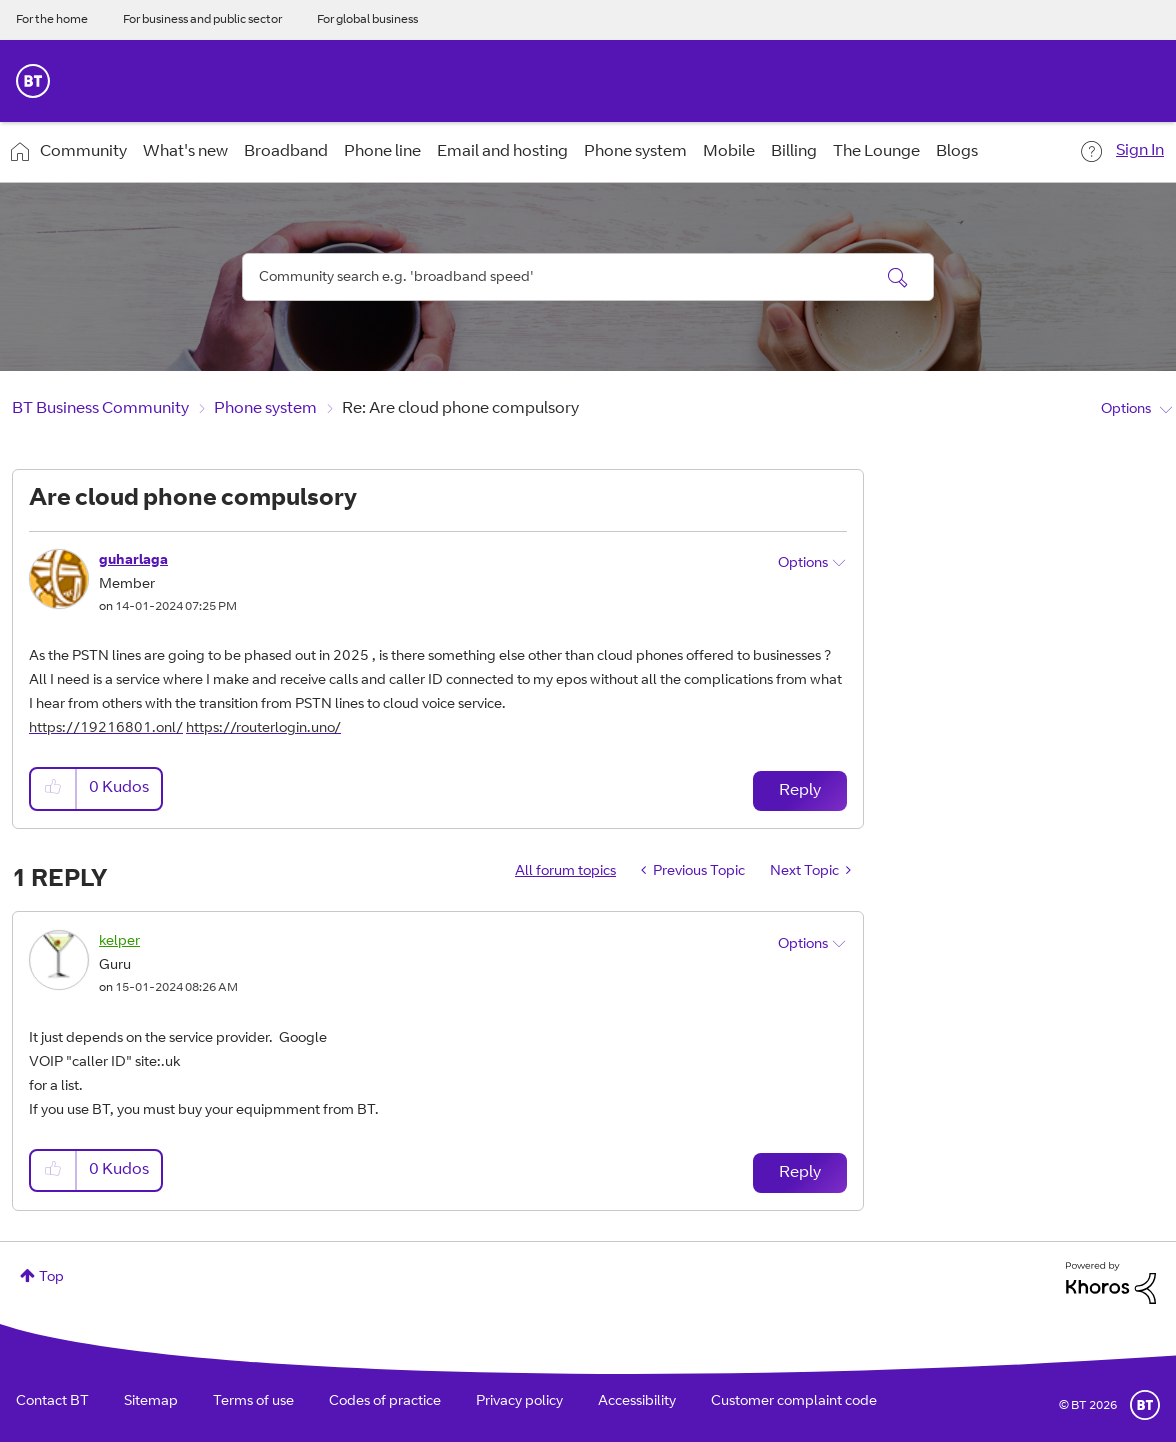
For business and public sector (202, 20)
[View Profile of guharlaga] (133, 561)
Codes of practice (385, 1402)
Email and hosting (502, 152)
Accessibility (637, 1402)
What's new (185, 152)
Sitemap (151, 1402)
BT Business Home (33, 81)
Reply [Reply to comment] (800, 1173)
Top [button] (51, 1278)
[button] (54, 788)
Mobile (729, 152)
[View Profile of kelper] (119, 942)
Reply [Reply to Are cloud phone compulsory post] (800, 791)
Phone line (382, 152)
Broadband (286, 152)
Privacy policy (519, 1402)
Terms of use (253, 1402)
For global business (367, 20)
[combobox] (587, 277)
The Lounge (876, 152)
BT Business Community (100, 409)
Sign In (1140, 151)
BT (1145, 1405)
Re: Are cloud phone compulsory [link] (460, 409)
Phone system (635, 152)
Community (83, 152)
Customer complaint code (794, 1402)
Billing (794, 152)
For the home (52, 20)
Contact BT (52, 1402)
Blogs (957, 152)
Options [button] (1126, 410)
